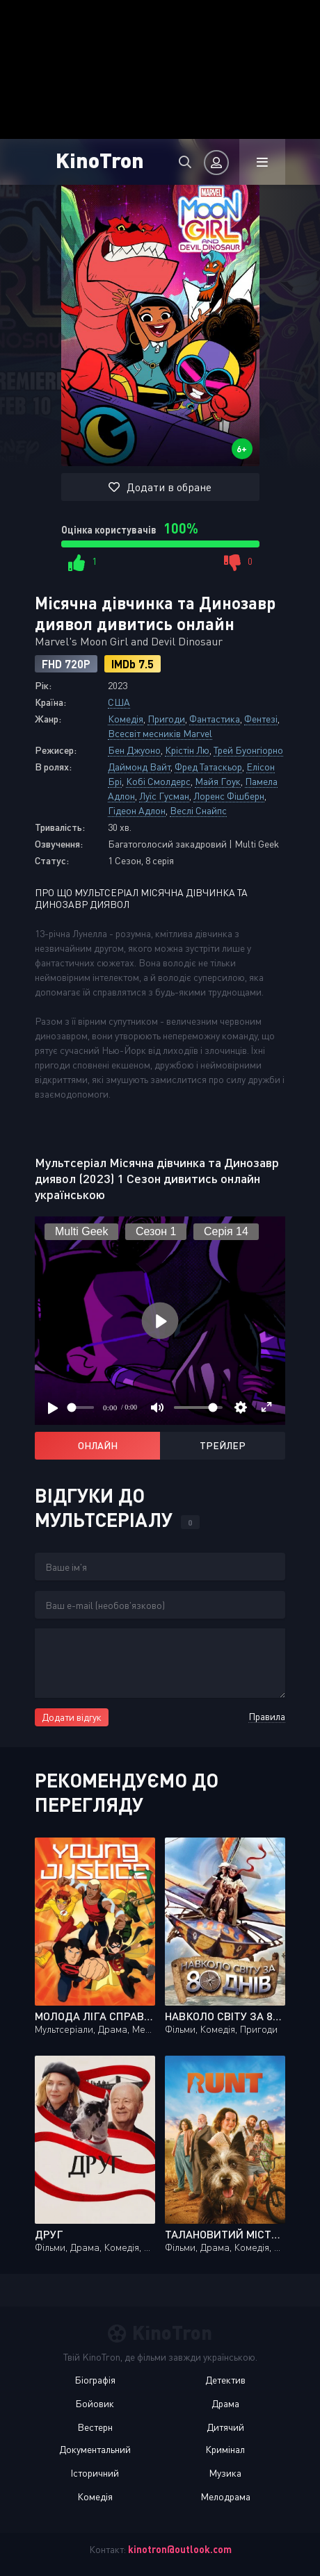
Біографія (94, 2380)
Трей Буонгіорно (248, 750)
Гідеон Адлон (137, 810)
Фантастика (214, 719)
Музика (225, 2473)
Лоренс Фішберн (228, 796)
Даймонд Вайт (139, 767)
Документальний (95, 2449)
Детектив (225, 2380)
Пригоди (166, 719)
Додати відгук (72, 1717)
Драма (225, 2403)
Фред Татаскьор (208, 767)
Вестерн (95, 2427)
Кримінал (225, 2449)
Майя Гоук (218, 781)
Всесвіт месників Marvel (160, 733)
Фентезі (261, 719)
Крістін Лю (187, 750)
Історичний (94, 2473)
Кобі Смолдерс (158, 781)
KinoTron (100, 159)
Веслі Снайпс (198, 810)
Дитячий (225, 2427)
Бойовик (94, 2403)
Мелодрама (225, 2496)
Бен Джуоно (134, 750)
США (119, 702)
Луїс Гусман (164, 796)
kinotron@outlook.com (180, 2549)
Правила (266, 1716)
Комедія (125, 719)
